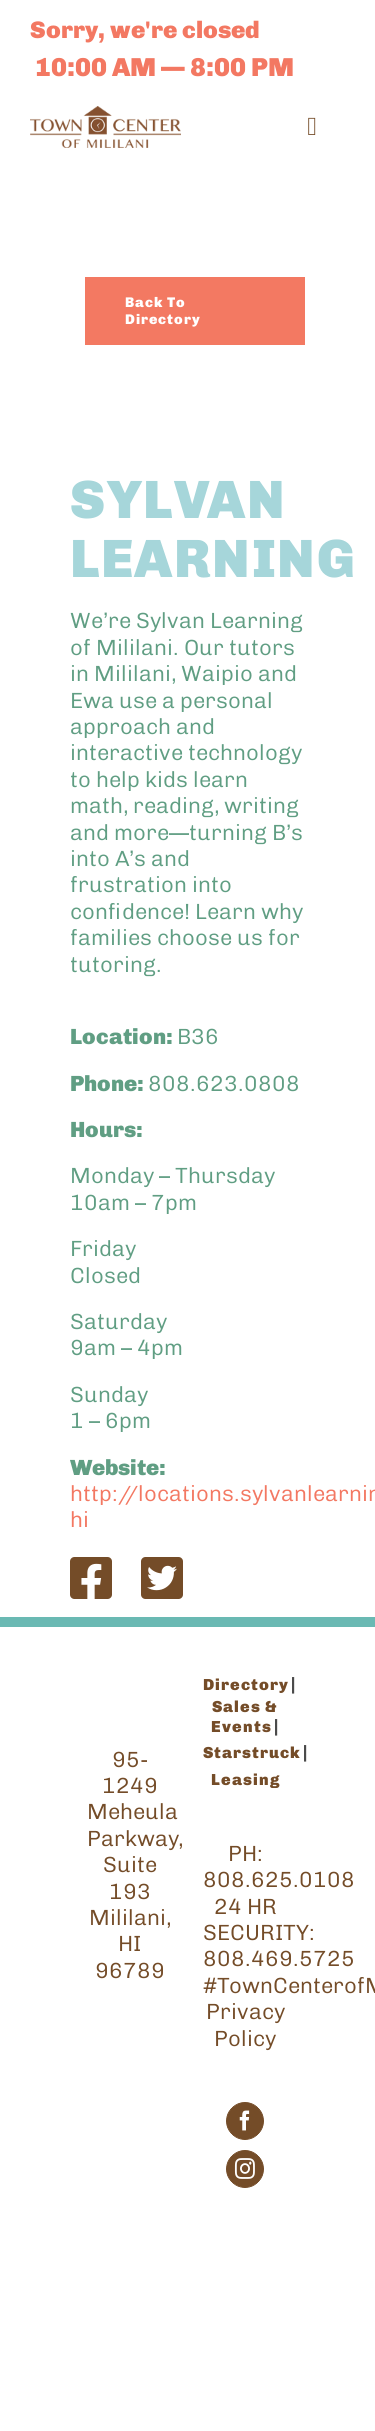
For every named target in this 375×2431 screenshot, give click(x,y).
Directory (246, 1684)
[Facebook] (245, 2121)
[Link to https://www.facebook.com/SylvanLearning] (91, 1578)
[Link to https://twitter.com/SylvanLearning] (162, 1578)
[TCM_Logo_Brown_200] (105, 116)
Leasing (245, 1779)
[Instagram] (245, 2169)
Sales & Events (245, 1716)
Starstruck (252, 1752)
